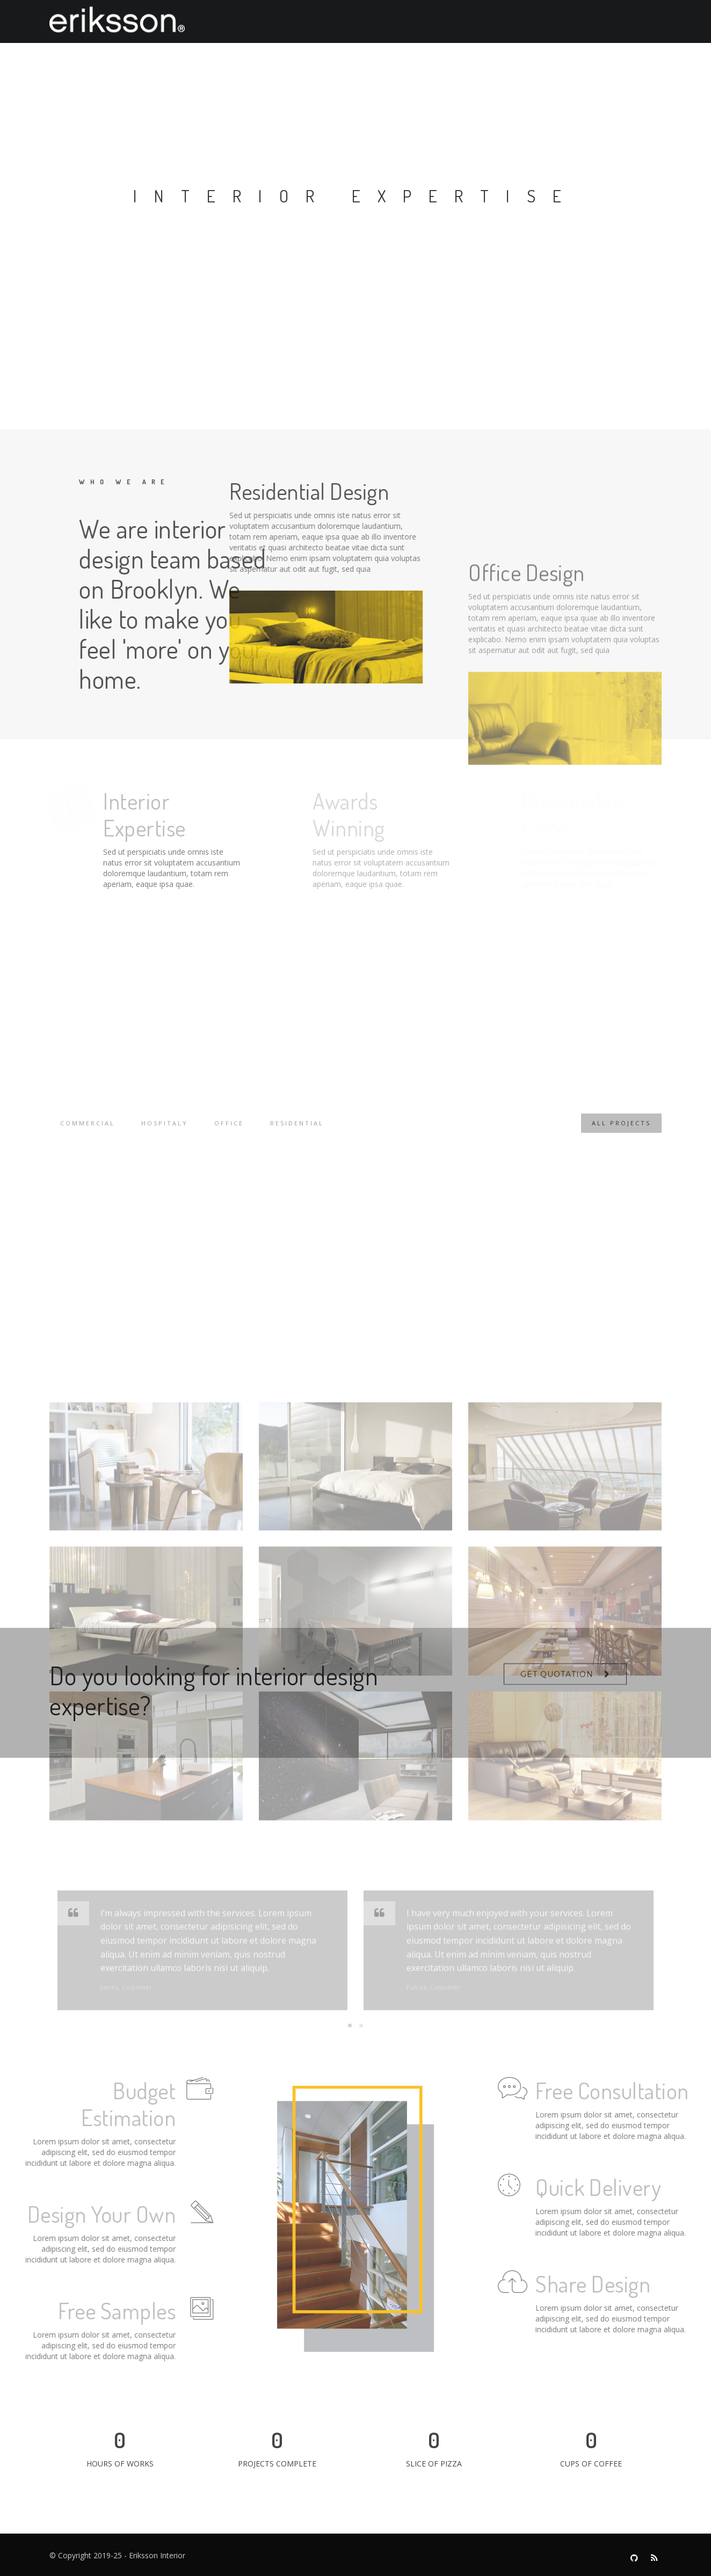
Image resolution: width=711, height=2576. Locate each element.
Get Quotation (556, 1682)
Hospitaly (164, 1132)
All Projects (621, 1132)
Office (229, 1132)
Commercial (87, 1132)
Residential (297, 1132)
